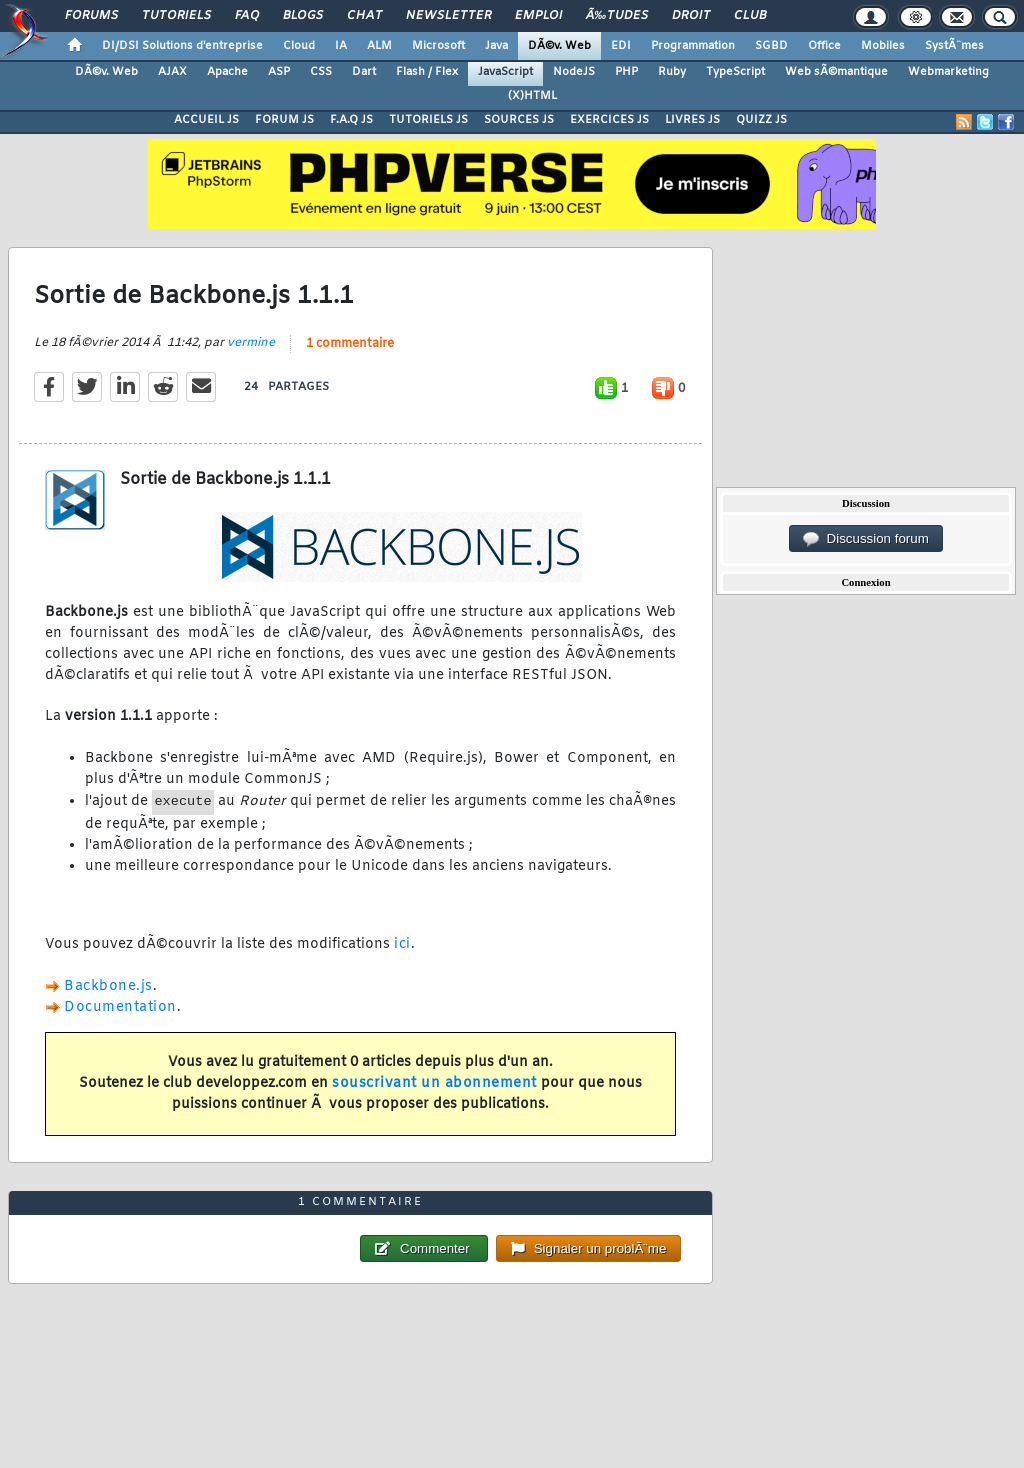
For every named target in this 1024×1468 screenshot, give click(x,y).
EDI (621, 46)
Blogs (303, 16)
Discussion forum (866, 539)
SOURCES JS (519, 120)
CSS (321, 72)
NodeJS (574, 72)
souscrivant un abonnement (434, 1083)
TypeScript (735, 72)
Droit (691, 16)
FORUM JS (284, 120)
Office (824, 46)
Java (496, 46)
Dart (364, 72)
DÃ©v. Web (559, 46)
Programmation (693, 46)
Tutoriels (176, 16)
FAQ (247, 16)
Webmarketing (948, 72)
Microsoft (438, 46)
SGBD (771, 46)
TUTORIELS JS (428, 120)
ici (402, 944)
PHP (626, 72)
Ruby (672, 72)
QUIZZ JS (761, 120)
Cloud (299, 46)
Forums (91, 16)
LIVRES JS (692, 120)
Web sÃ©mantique (836, 72)
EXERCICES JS (609, 120)
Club (750, 16)
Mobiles (883, 46)
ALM (379, 46)
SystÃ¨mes (954, 46)
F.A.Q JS (351, 120)
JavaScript (505, 72)
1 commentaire (350, 344)
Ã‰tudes (617, 16)
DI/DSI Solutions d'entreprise (182, 46)
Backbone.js (108, 986)
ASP (279, 72)
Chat (364, 16)
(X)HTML (532, 96)
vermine (251, 343)
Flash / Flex (427, 72)
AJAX (172, 72)
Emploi (538, 16)
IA (341, 46)
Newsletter (448, 16)
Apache (227, 72)
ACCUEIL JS (206, 120)
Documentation (120, 1007)
